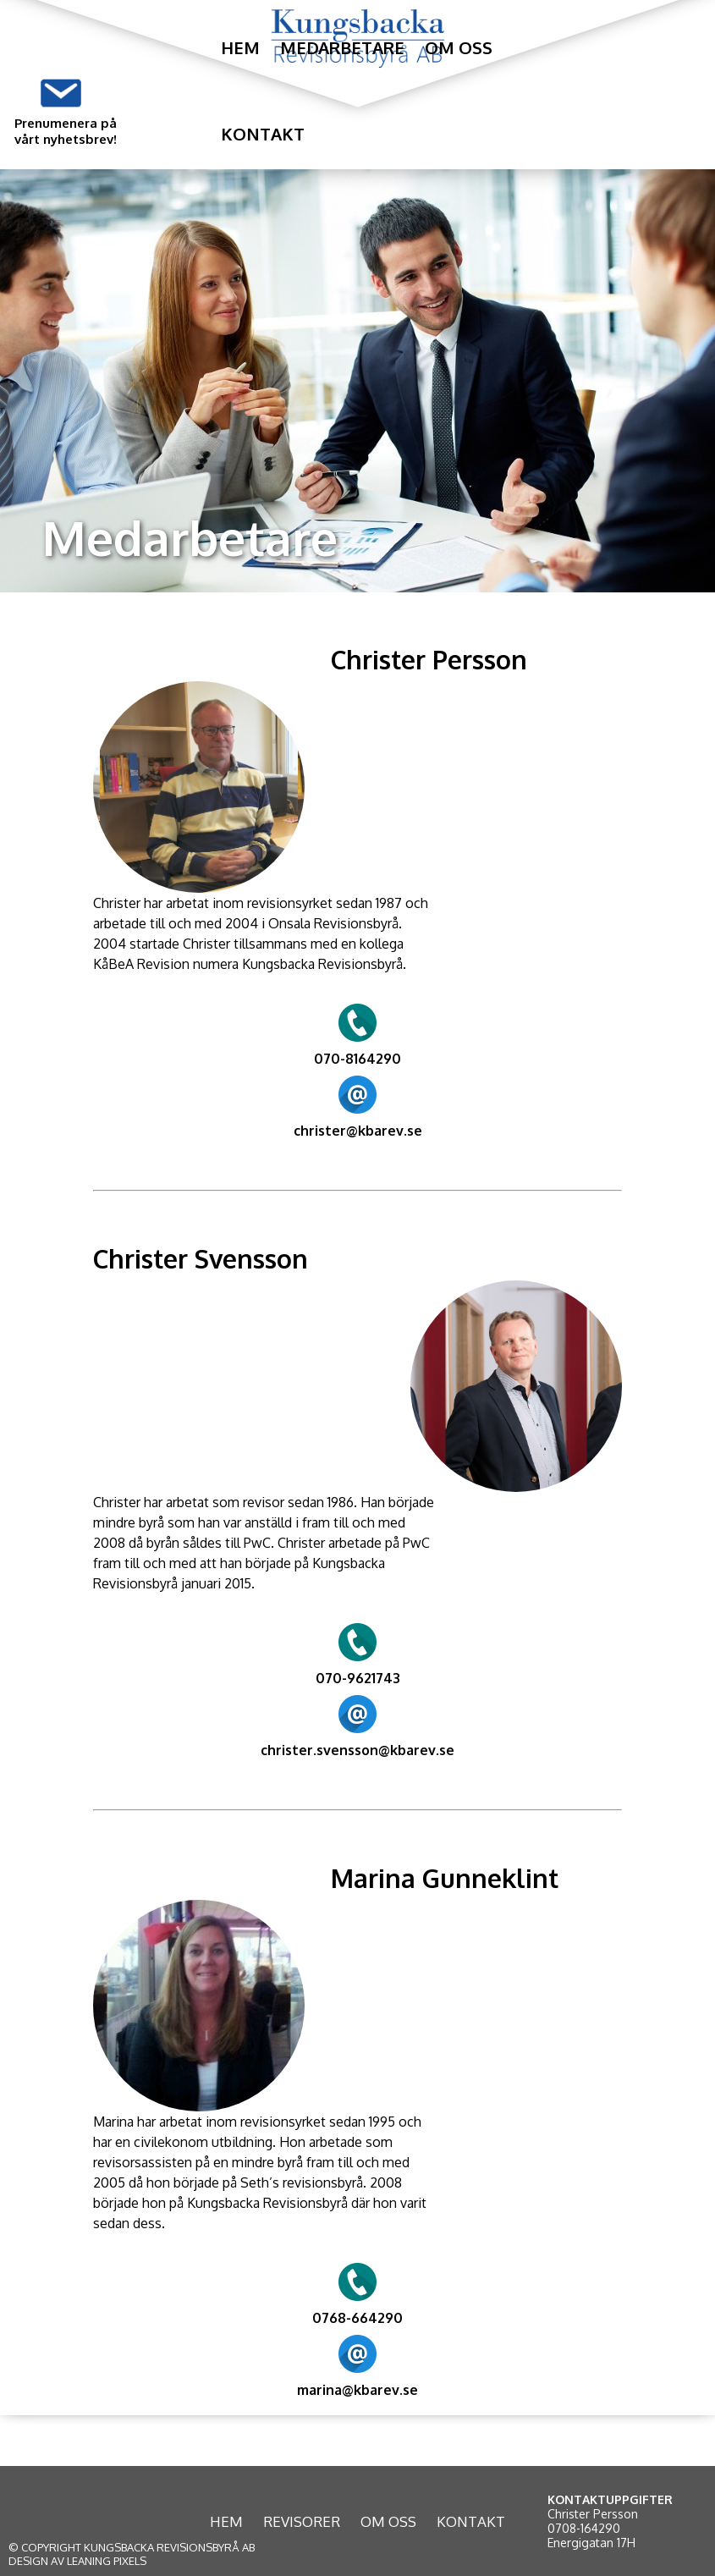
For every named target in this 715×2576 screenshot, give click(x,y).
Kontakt (263, 134)
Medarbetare (342, 47)
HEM (226, 2521)
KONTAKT (471, 2521)
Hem (240, 47)
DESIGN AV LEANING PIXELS (77, 2561)
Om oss (458, 47)
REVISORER (301, 2521)
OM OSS (388, 2521)
